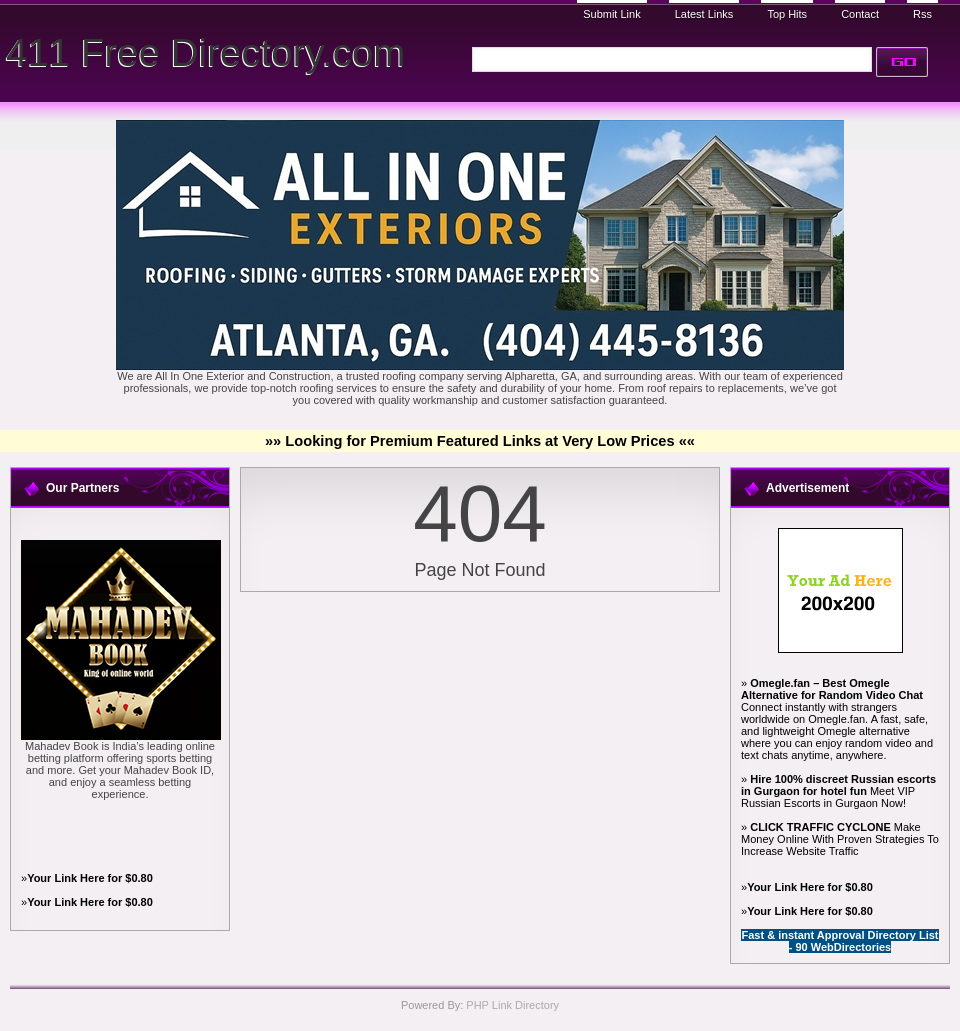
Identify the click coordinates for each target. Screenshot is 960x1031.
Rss (922, 14)
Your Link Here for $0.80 (90, 878)
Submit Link (611, 14)
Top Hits (787, 14)
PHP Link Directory (512, 1005)
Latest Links (704, 14)
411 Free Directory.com (205, 52)
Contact (860, 14)
